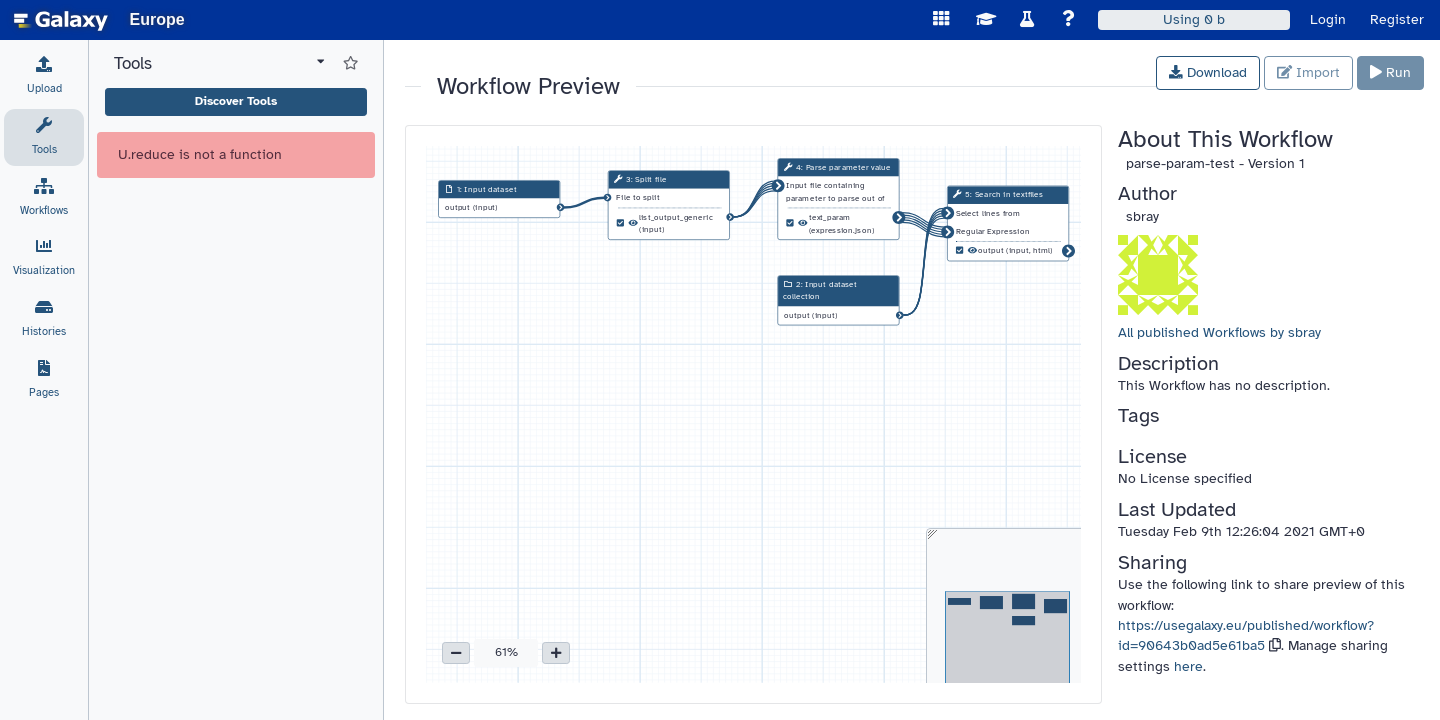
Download (1208, 72)
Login (1328, 19)
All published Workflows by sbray (1219, 332)
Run (1390, 72)
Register (1397, 19)
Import (1308, 72)
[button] (456, 653)
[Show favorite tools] (350, 64)
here (1188, 666)
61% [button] (506, 652)
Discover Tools (236, 101)
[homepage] (61, 20)
